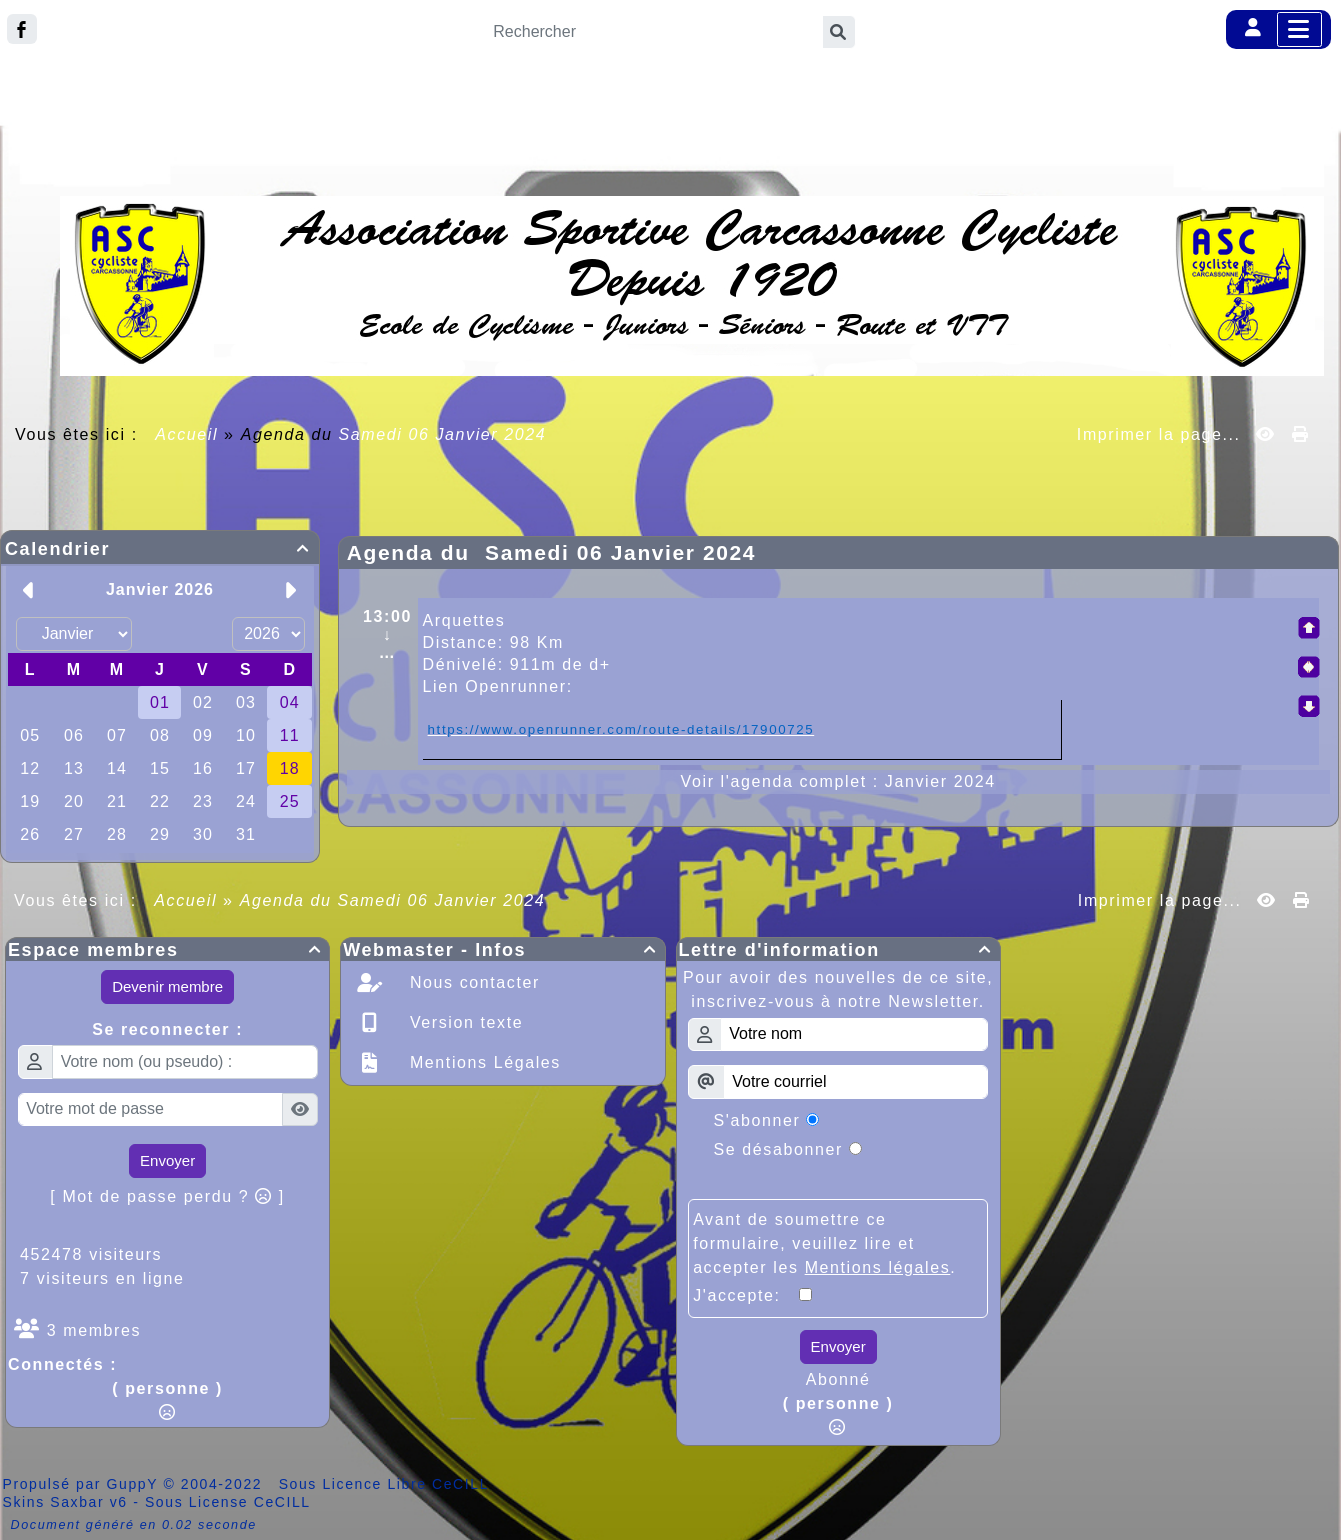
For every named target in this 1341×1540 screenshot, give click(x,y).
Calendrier (160, 549)
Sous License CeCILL (228, 1502)
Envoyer (167, 1160)
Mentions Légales (482, 1062)
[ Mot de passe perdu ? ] (167, 1196)
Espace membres (167, 950)
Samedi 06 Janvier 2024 (443, 434)
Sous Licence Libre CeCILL (386, 1484)
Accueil (187, 434)
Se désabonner (778, 1149)
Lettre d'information (838, 950)
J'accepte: (746, 1295)
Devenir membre (167, 986)
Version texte (463, 1022)
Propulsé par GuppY (83, 1484)
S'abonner (757, 1120)
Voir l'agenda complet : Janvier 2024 (838, 781)
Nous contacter (472, 982)
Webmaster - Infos (502, 950)
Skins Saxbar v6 (65, 1502)
